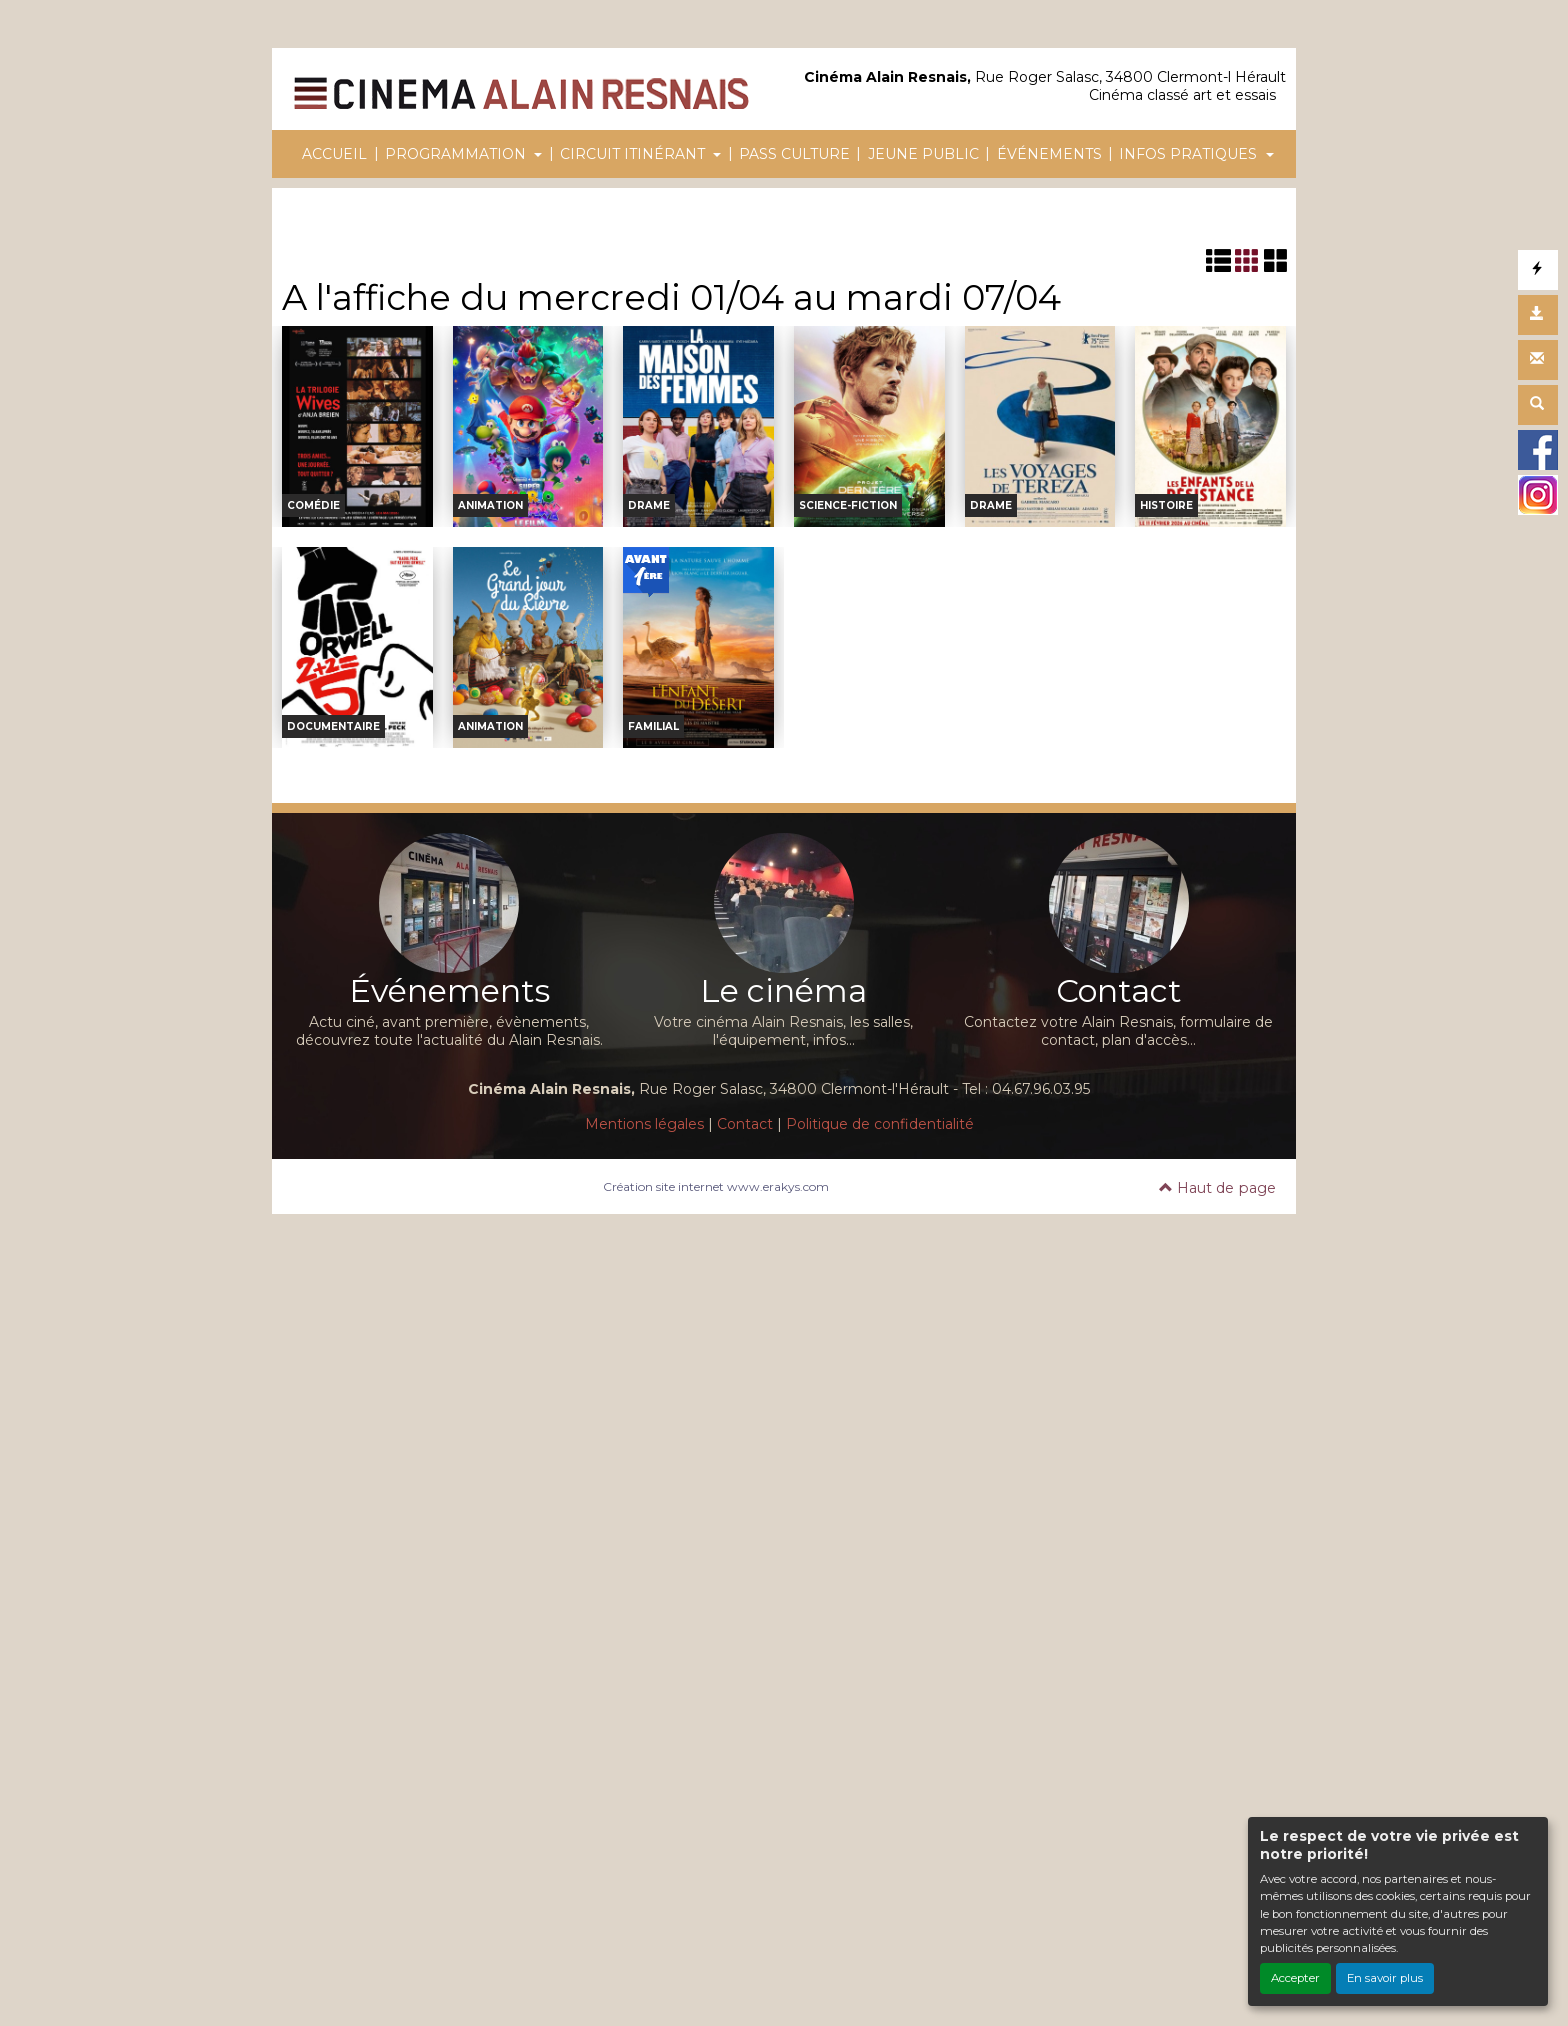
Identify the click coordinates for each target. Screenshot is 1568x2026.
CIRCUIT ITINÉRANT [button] (634, 154)
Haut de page (1217, 1188)
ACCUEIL (334, 154)
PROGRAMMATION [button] (457, 154)
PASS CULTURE (794, 154)
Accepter (1295, 1978)
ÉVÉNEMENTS (1049, 154)
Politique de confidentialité (880, 1124)
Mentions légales (644, 1124)
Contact (745, 1124)
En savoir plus (1385, 1978)
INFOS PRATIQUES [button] (1190, 154)
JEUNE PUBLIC (923, 154)
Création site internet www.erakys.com (716, 1186)
